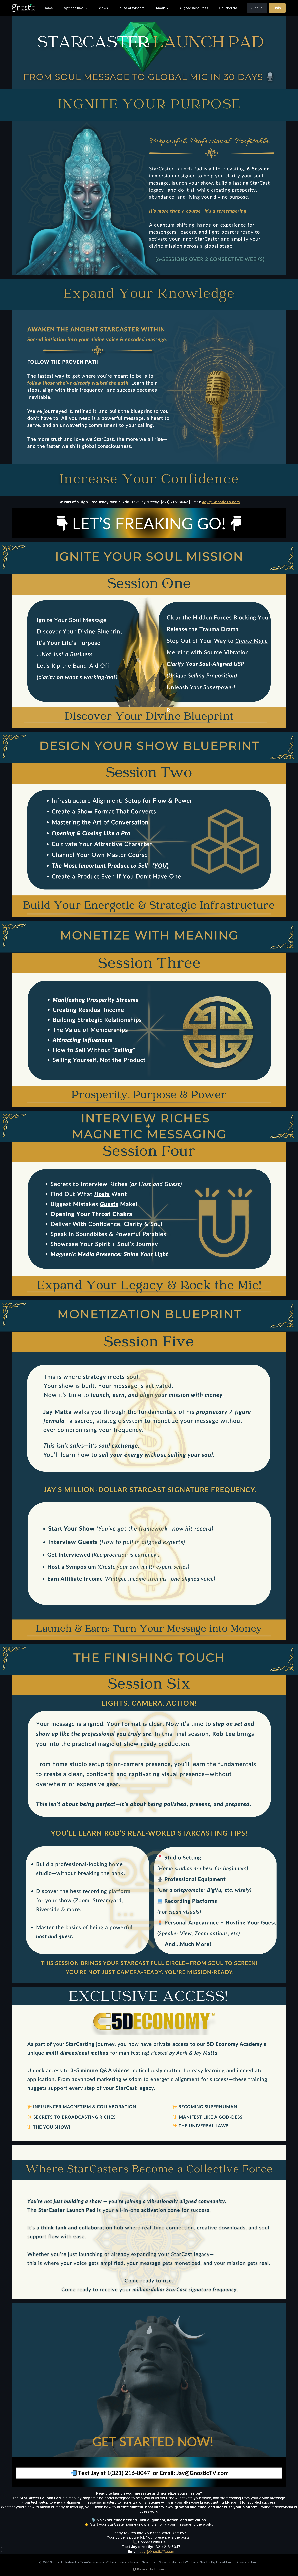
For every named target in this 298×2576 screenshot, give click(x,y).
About (203, 2562)
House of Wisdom (184, 2562)
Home (134, 2562)
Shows (163, 2562)
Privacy (242, 2562)
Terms (255, 2562)
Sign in (256, 8)
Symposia (148, 2562)
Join (277, 8)
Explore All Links (222, 2562)
